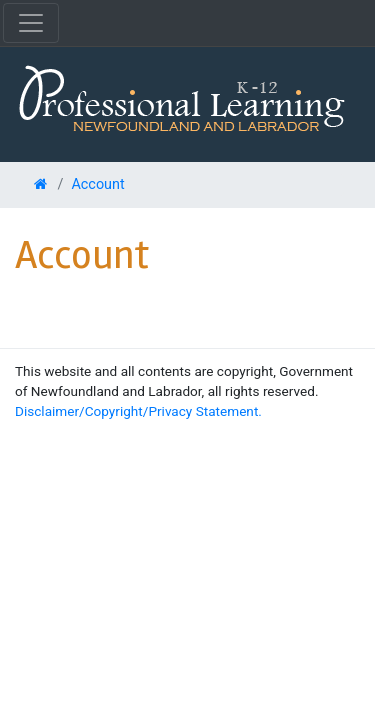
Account (97, 184)
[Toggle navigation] (31, 23)
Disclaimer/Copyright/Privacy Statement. (138, 411)
